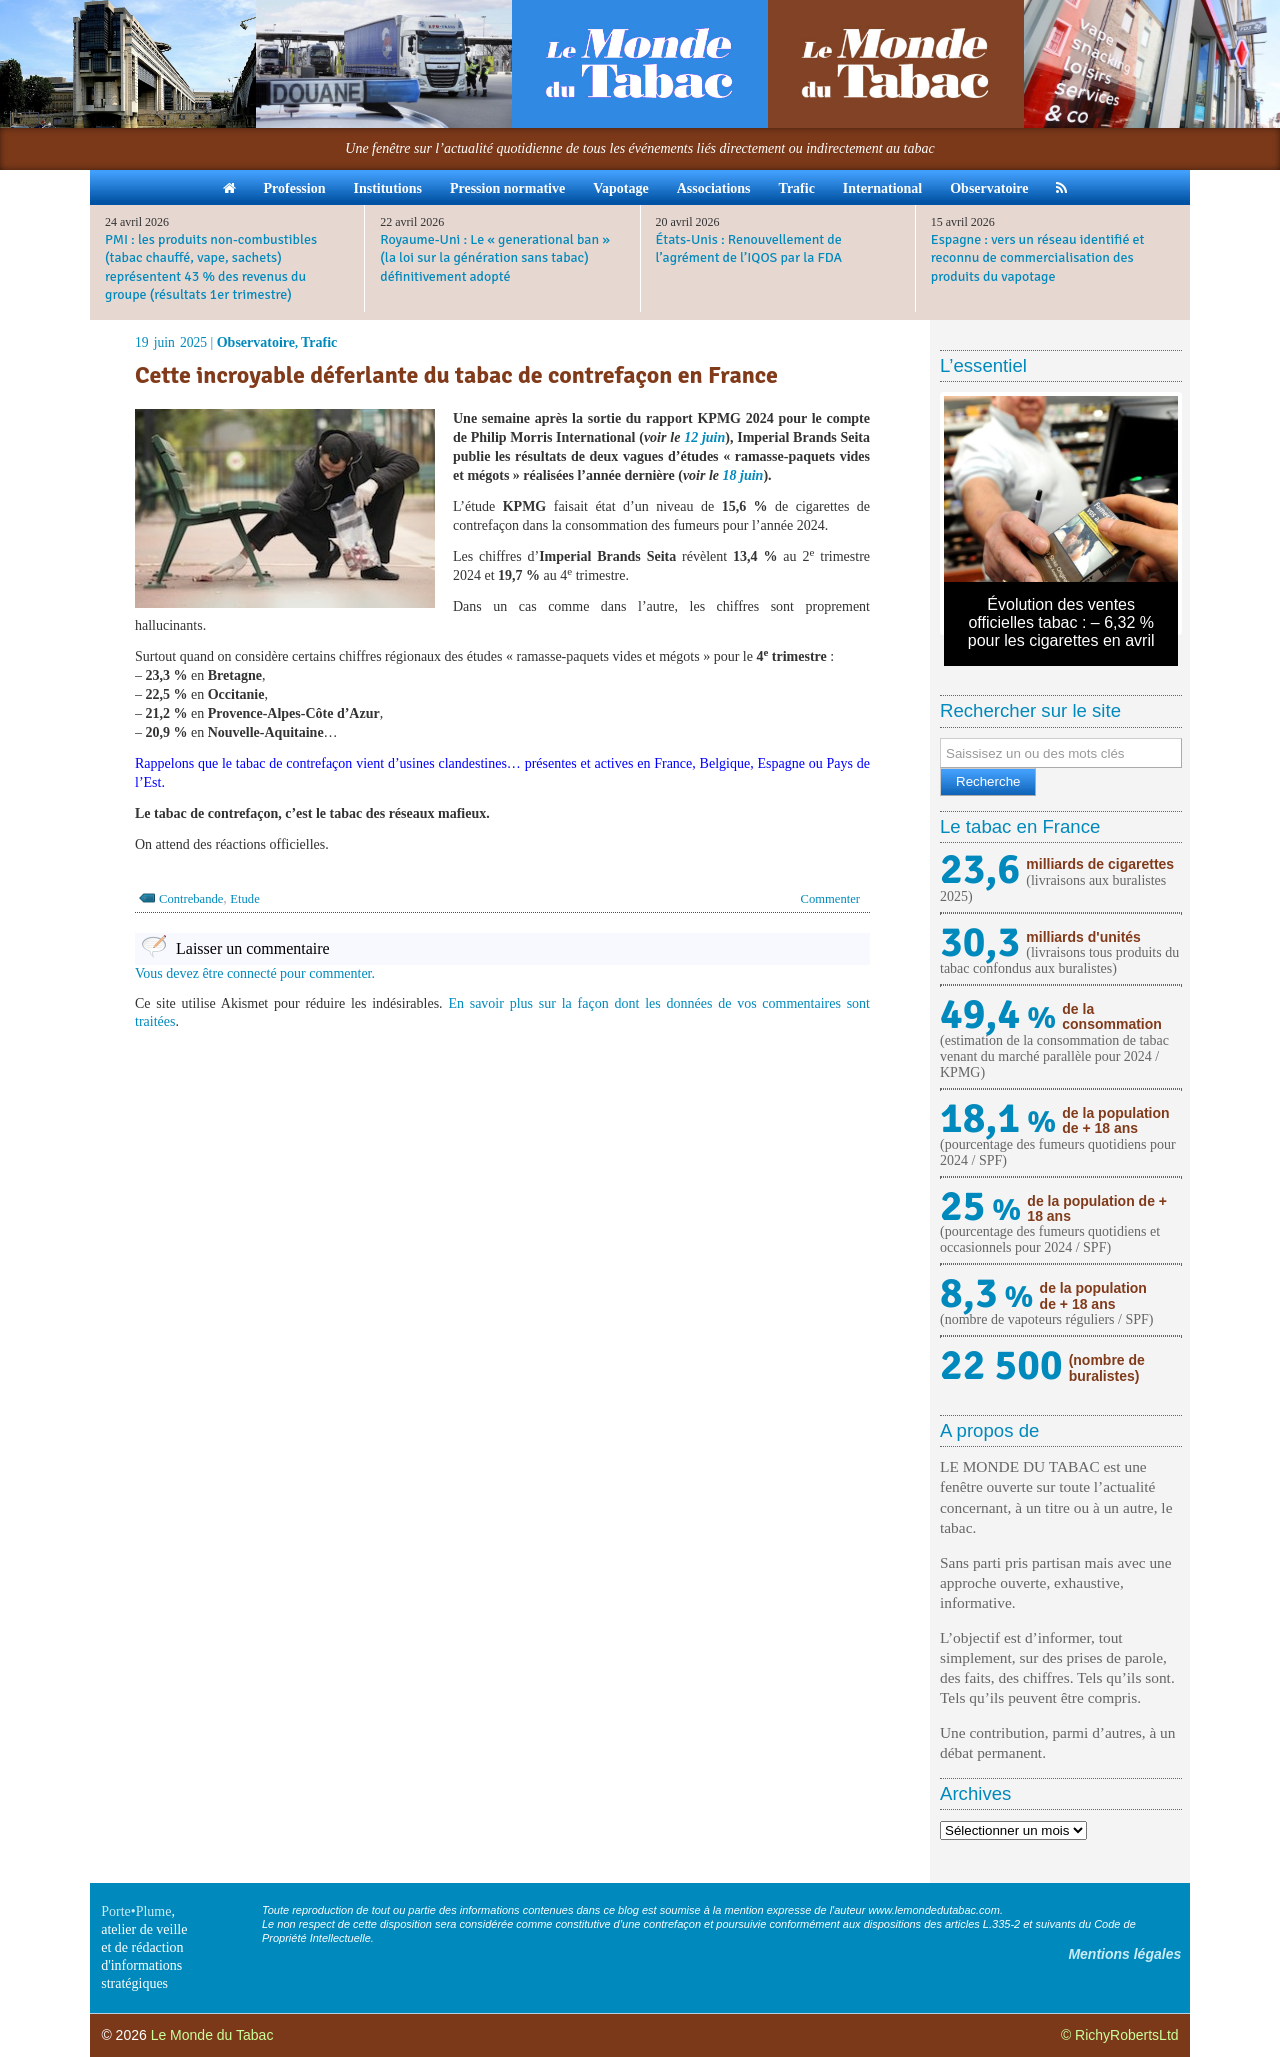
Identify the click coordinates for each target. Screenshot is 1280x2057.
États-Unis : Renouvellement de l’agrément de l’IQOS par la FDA (749, 248)
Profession (295, 188)
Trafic (797, 188)
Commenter (830, 899)
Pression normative (507, 188)
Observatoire (989, 188)
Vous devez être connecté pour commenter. (255, 973)
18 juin (743, 475)
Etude (244, 899)
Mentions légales (1124, 1954)
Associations (714, 188)
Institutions (387, 188)
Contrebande (191, 899)
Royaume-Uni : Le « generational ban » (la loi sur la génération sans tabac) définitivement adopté (495, 257)
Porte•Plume (136, 1911)
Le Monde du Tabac (212, 2035)
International (882, 188)
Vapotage (621, 188)
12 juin (704, 437)
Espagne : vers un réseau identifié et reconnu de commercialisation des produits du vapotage (1038, 257)
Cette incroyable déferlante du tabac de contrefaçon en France (456, 375)
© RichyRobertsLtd (1120, 2035)
